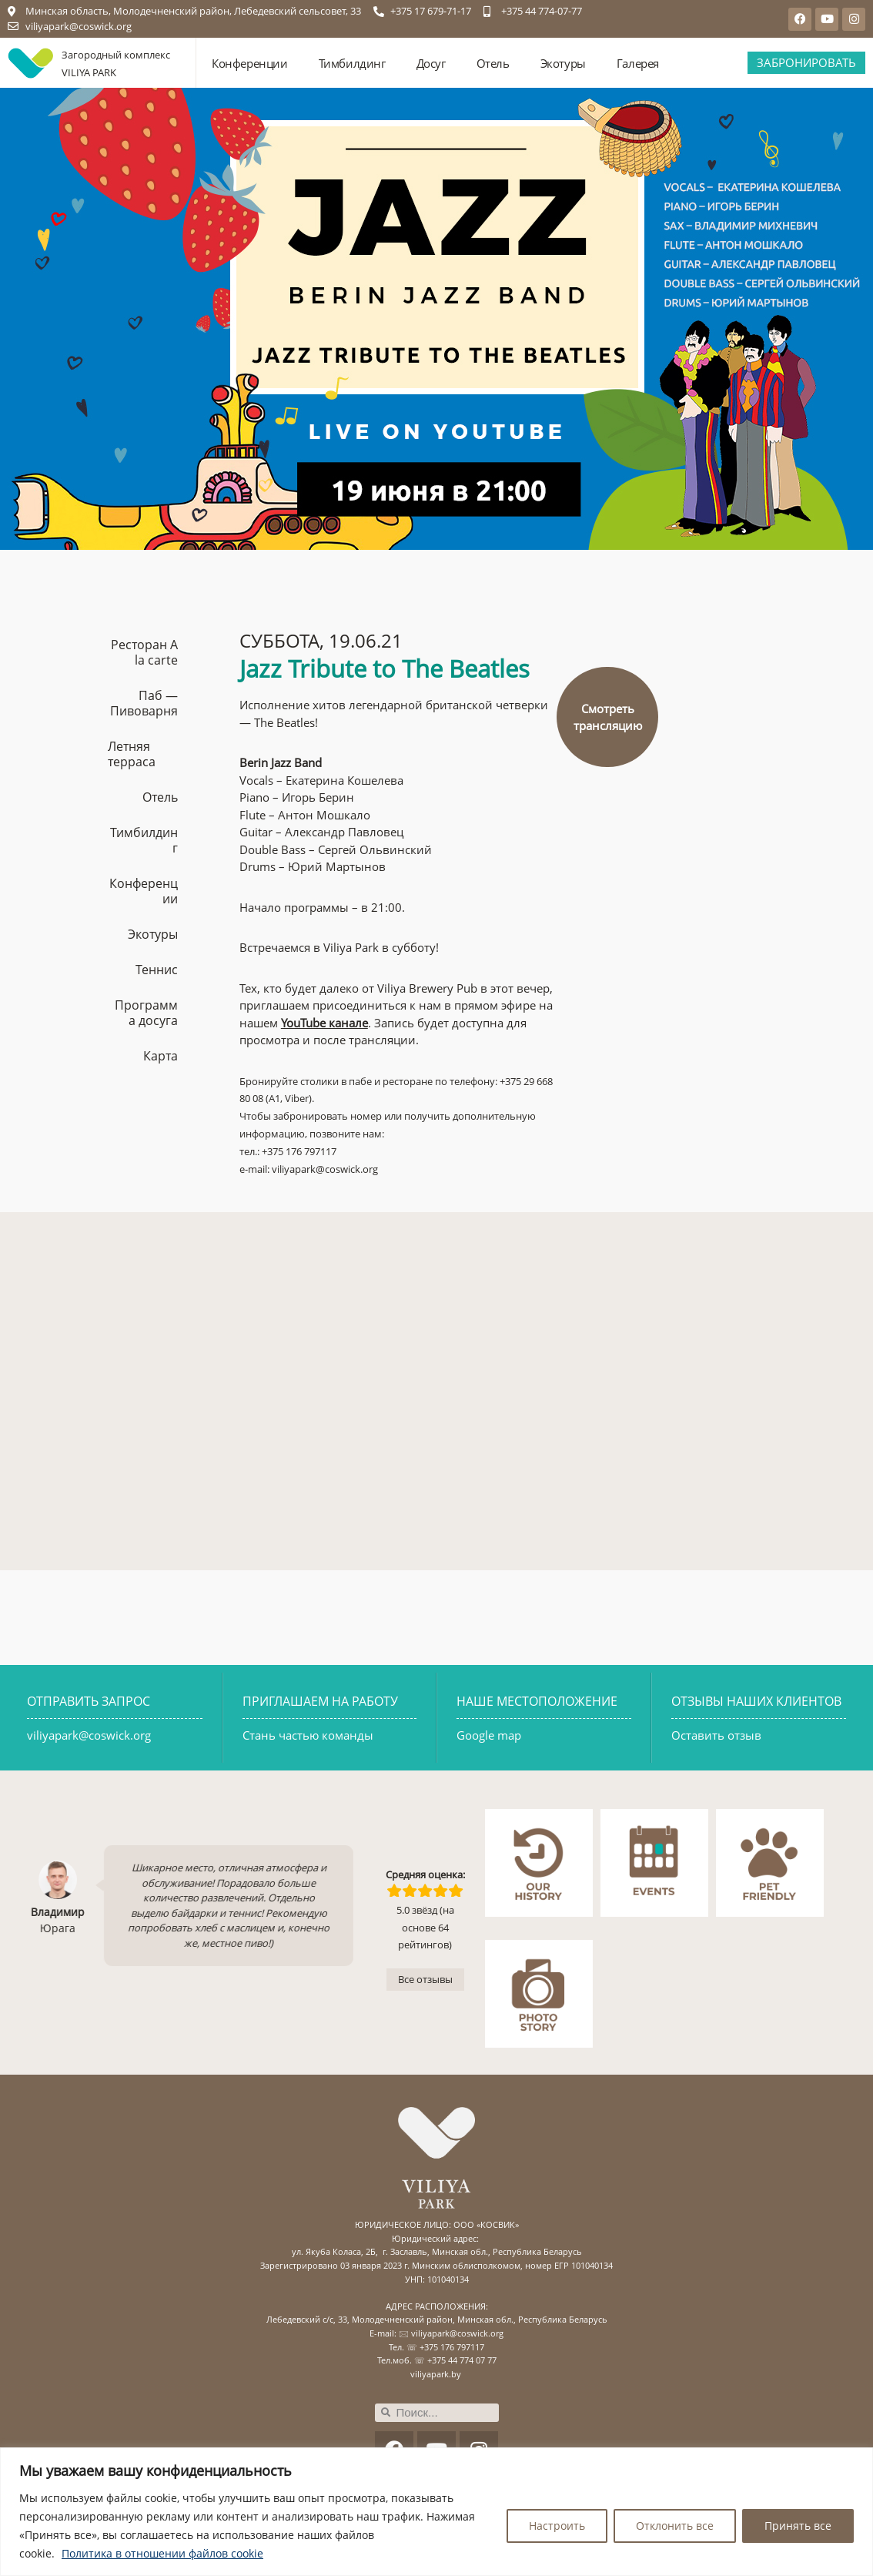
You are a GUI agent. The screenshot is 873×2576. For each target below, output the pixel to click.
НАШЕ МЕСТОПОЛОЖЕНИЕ (537, 1701)
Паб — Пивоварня (144, 703)
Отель (493, 63)
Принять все (797, 2525)
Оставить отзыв (716, 1735)
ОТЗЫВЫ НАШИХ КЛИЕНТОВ (756, 1701)
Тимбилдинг (352, 63)
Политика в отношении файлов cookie (162, 2553)
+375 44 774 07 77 (462, 2360)
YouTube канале (324, 1022)
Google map (489, 1735)
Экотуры (563, 63)
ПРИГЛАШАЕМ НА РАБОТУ (320, 1701)
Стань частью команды (307, 1735)
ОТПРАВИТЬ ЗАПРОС (88, 1701)
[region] (436, 2511)
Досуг (431, 63)
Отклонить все (675, 2525)
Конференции (250, 63)
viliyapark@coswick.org (89, 1735)
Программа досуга (146, 1013)
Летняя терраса (132, 754)
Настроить (557, 2525)
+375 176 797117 (452, 2347)
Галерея (638, 63)
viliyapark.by (435, 2374)
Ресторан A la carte (144, 652)
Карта (160, 1055)
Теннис (156, 969)
